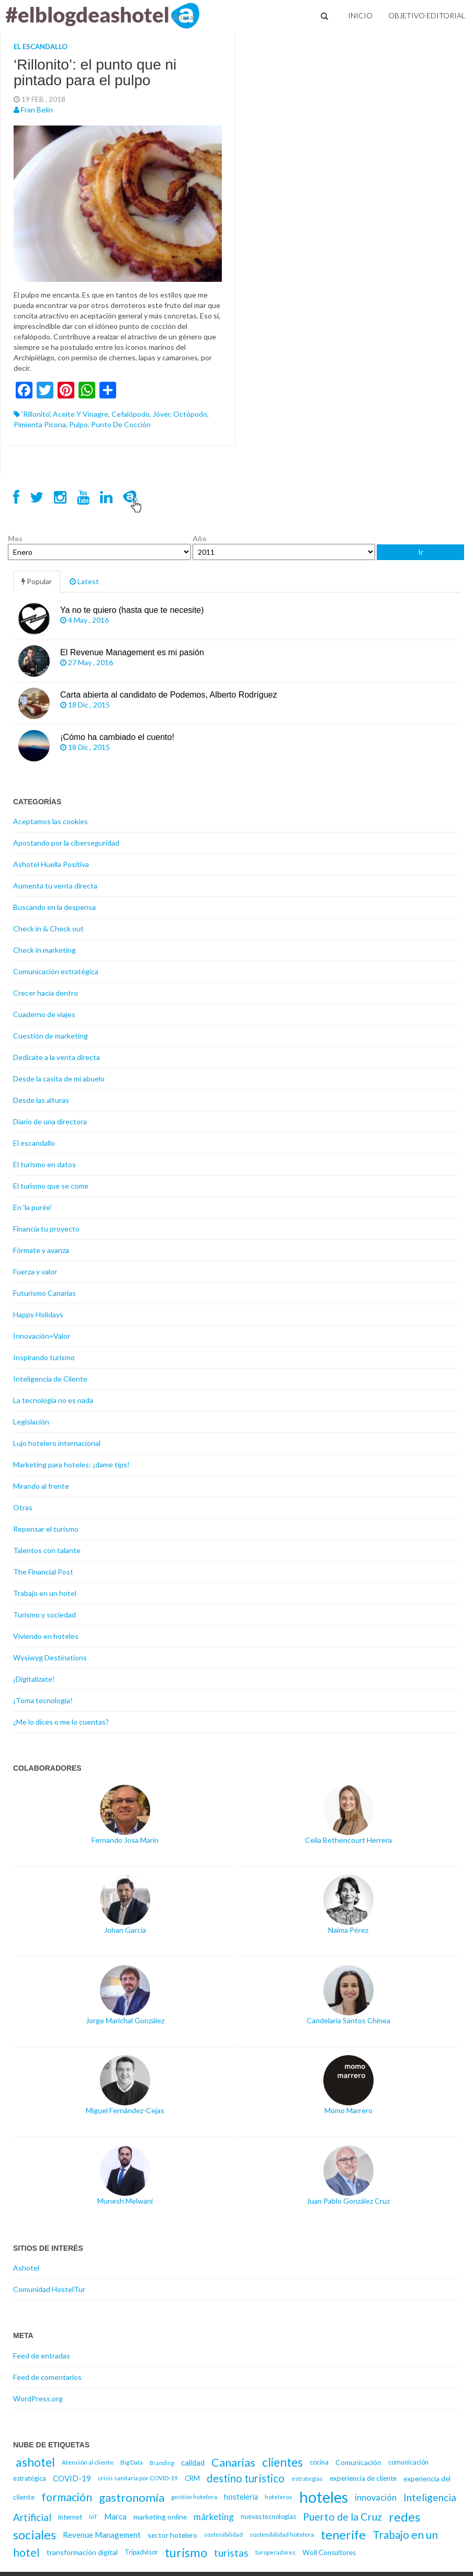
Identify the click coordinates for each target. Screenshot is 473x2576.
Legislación (31, 1421)
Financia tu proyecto (46, 1228)
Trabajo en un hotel (44, 1593)
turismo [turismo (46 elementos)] (186, 2552)
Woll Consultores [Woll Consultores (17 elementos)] (329, 2552)
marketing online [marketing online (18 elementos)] (160, 2516)
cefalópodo (130, 413)
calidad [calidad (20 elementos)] (193, 2462)
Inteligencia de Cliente (50, 1378)
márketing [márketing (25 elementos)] (214, 2516)
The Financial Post (43, 1571)
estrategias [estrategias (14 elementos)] (307, 2478)
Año (200, 538)
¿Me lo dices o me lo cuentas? (61, 1721)
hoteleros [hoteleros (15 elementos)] (278, 2497)
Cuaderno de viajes (44, 1014)
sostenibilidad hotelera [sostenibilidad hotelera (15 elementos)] (282, 2534)
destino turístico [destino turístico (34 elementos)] (246, 2478)
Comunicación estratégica (55, 971)
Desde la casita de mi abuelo (59, 1078)
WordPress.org (38, 2398)
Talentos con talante (47, 1550)
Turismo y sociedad (44, 1614)
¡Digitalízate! (34, 1678)
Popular (36, 581)
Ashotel (26, 2267)
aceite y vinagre (80, 413)
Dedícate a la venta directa (56, 1057)
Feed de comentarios (47, 2377)
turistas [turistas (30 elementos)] (231, 2553)
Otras (22, 1507)
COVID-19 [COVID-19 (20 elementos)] (72, 2478)
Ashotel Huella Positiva (51, 864)
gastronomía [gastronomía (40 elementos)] (131, 2497)
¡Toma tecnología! (43, 1700)
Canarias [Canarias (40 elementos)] (233, 2462)
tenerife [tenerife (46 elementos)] (343, 2534)
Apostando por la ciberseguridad (66, 842)
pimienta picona (40, 424)
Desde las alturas (41, 1100)
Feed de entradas (41, 2355)
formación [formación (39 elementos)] (66, 2497)
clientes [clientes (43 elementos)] (282, 2462)
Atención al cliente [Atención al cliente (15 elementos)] (88, 2462)
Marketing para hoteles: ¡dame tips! (71, 1464)
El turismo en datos (44, 1164)
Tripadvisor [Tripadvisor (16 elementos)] (141, 2552)
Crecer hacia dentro (45, 992)
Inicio (360, 15)
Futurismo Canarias (44, 1293)
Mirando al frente (41, 1485)
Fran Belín (37, 109)
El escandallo (40, 46)
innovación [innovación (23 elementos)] (376, 2497)
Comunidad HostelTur (49, 2289)
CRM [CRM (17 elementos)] (192, 2478)
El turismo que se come (50, 1185)
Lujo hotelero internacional (56, 1443)
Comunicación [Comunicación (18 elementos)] (358, 2462)
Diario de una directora (50, 1121)
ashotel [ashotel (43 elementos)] (35, 2462)
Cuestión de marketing (50, 1035)
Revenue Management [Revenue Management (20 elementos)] (102, 2534)
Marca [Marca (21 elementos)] (115, 2516)
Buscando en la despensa (54, 907)
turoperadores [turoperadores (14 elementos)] (275, 2552)
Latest (84, 581)
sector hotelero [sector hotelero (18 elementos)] (172, 2535)
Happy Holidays (38, 1314)
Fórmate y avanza (41, 1250)
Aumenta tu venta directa (55, 885)
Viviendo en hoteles (45, 1636)
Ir (420, 552)
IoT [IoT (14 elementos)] (93, 2516)
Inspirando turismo (44, 1357)
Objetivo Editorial (426, 15)
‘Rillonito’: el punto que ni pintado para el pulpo (95, 72)
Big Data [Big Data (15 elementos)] (131, 2462)
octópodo (190, 413)
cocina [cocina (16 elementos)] (319, 2462)
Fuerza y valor (35, 1271)
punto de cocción (121, 424)
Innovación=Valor (41, 1335)
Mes (15, 538)
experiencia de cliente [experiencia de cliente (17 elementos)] (363, 2478)
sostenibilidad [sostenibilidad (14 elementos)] (223, 2534)
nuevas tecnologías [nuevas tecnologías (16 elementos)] (268, 2517)
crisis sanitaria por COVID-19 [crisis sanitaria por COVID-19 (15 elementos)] (138, 2478)
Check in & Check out (48, 928)
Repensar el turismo (45, 1528)
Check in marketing (44, 949)
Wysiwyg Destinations (50, 1657)
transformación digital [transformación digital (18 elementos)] (82, 2552)
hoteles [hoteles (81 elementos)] (323, 2497)
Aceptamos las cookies (50, 821)
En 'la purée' (32, 1207)
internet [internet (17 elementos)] (70, 2517)
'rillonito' (35, 413)
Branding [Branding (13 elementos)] (162, 2462)
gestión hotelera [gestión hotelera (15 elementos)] (194, 2497)
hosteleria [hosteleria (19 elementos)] (241, 2496)
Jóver (161, 413)
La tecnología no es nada (53, 1400)
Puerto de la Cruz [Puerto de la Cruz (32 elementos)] (342, 2517)
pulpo (78, 424)
